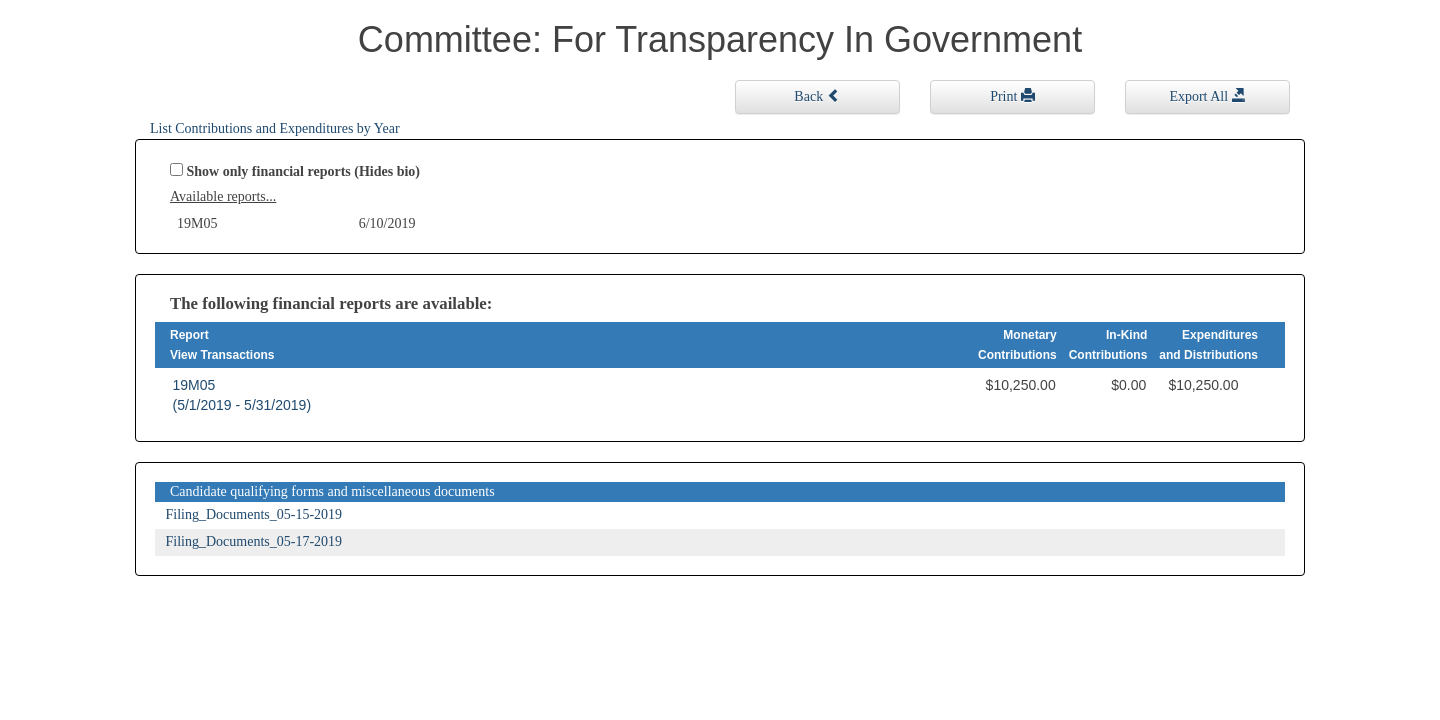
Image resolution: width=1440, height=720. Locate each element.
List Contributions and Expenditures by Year (275, 128)
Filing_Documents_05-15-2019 (254, 514)
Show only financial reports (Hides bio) (304, 171)
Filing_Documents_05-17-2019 (254, 541)
